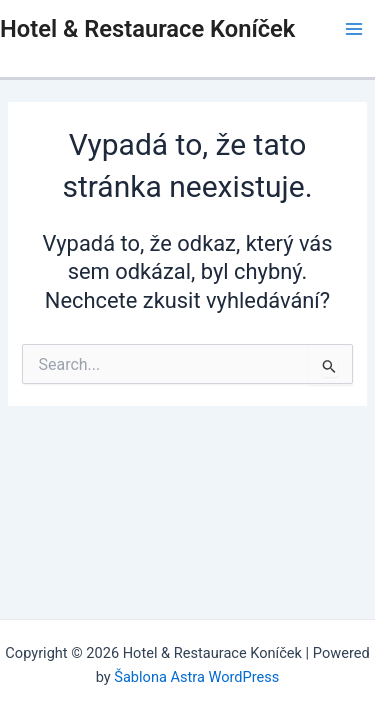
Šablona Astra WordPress (196, 677)
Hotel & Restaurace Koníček (147, 29)
